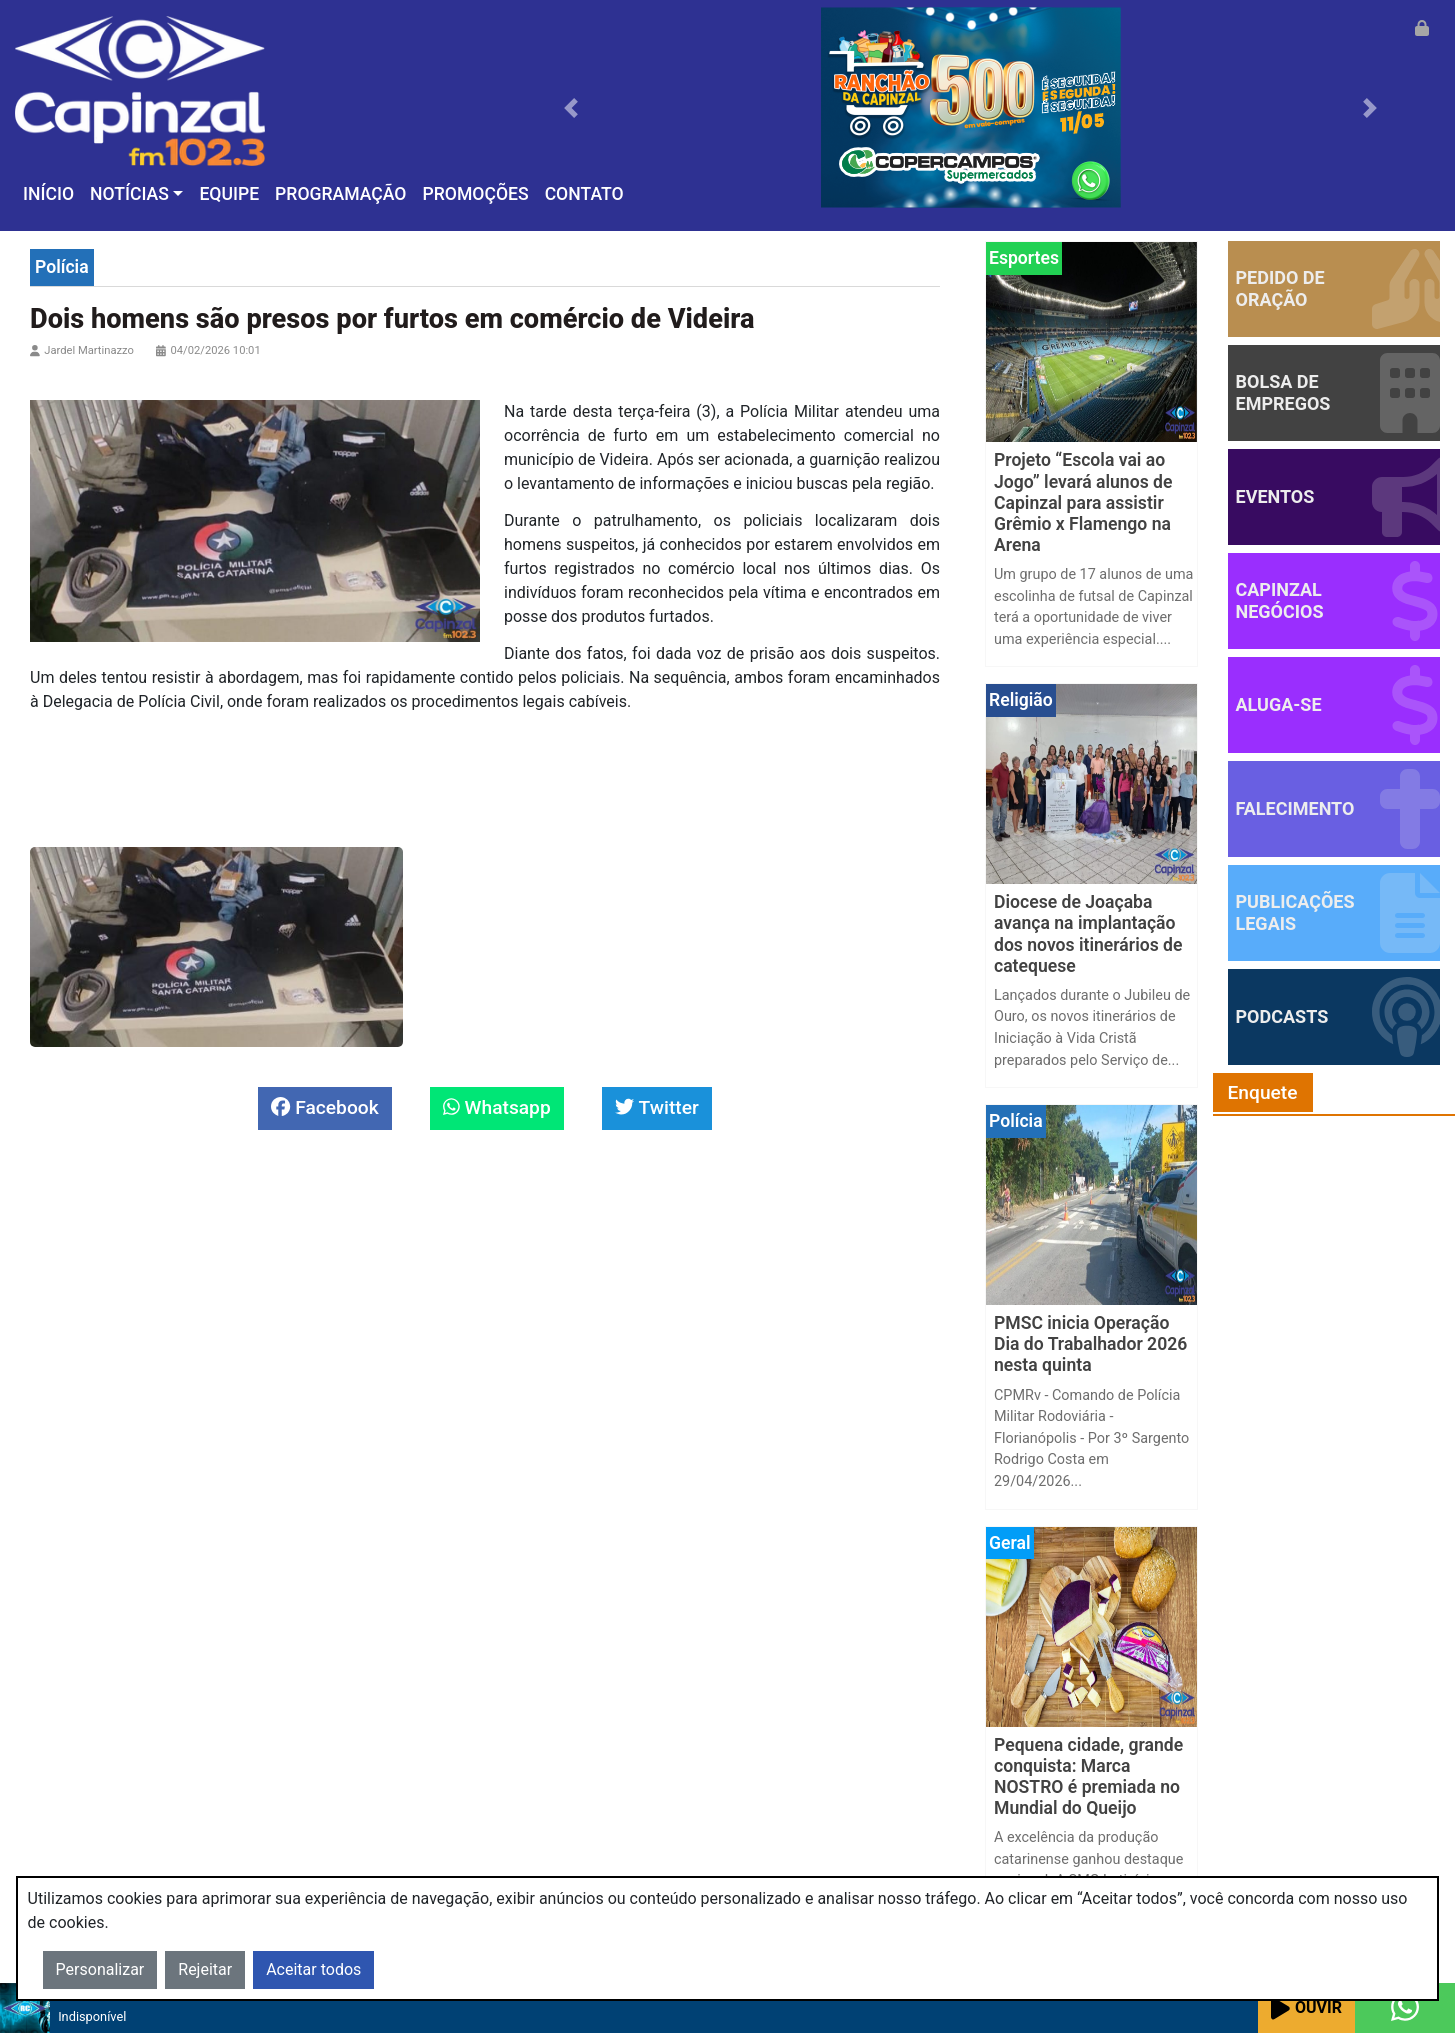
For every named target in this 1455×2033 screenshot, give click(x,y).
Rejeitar (205, 1969)
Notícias (129, 194)
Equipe (229, 194)
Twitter (657, 1107)
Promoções (475, 194)
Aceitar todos (313, 1969)
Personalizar (100, 1969)
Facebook (324, 1107)
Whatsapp (497, 1107)
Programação (340, 194)
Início (48, 194)
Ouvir (1306, 2008)
